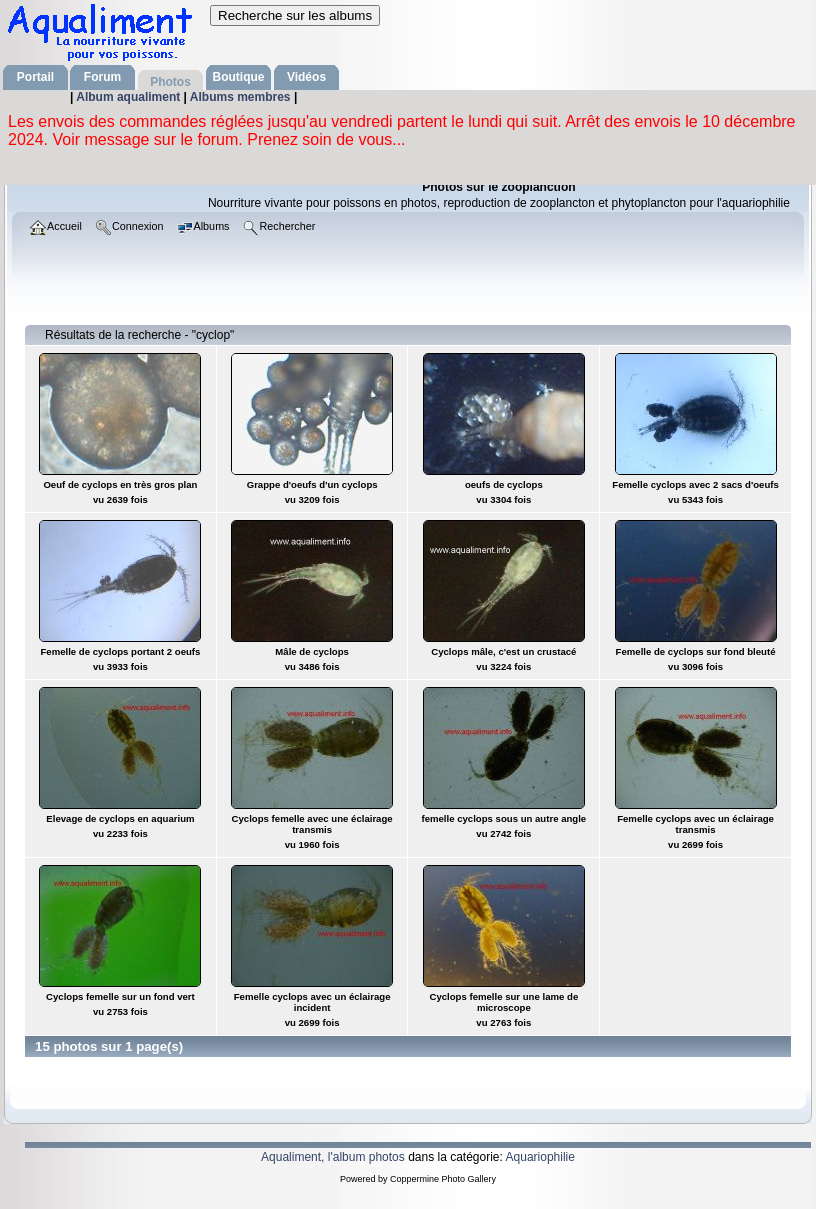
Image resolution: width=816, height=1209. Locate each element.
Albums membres (242, 97)
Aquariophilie (540, 1157)
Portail (35, 77)
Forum (102, 77)
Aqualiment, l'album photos (333, 1157)
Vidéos (306, 77)
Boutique (239, 77)
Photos (170, 82)
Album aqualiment (129, 97)
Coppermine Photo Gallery (443, 1179)
